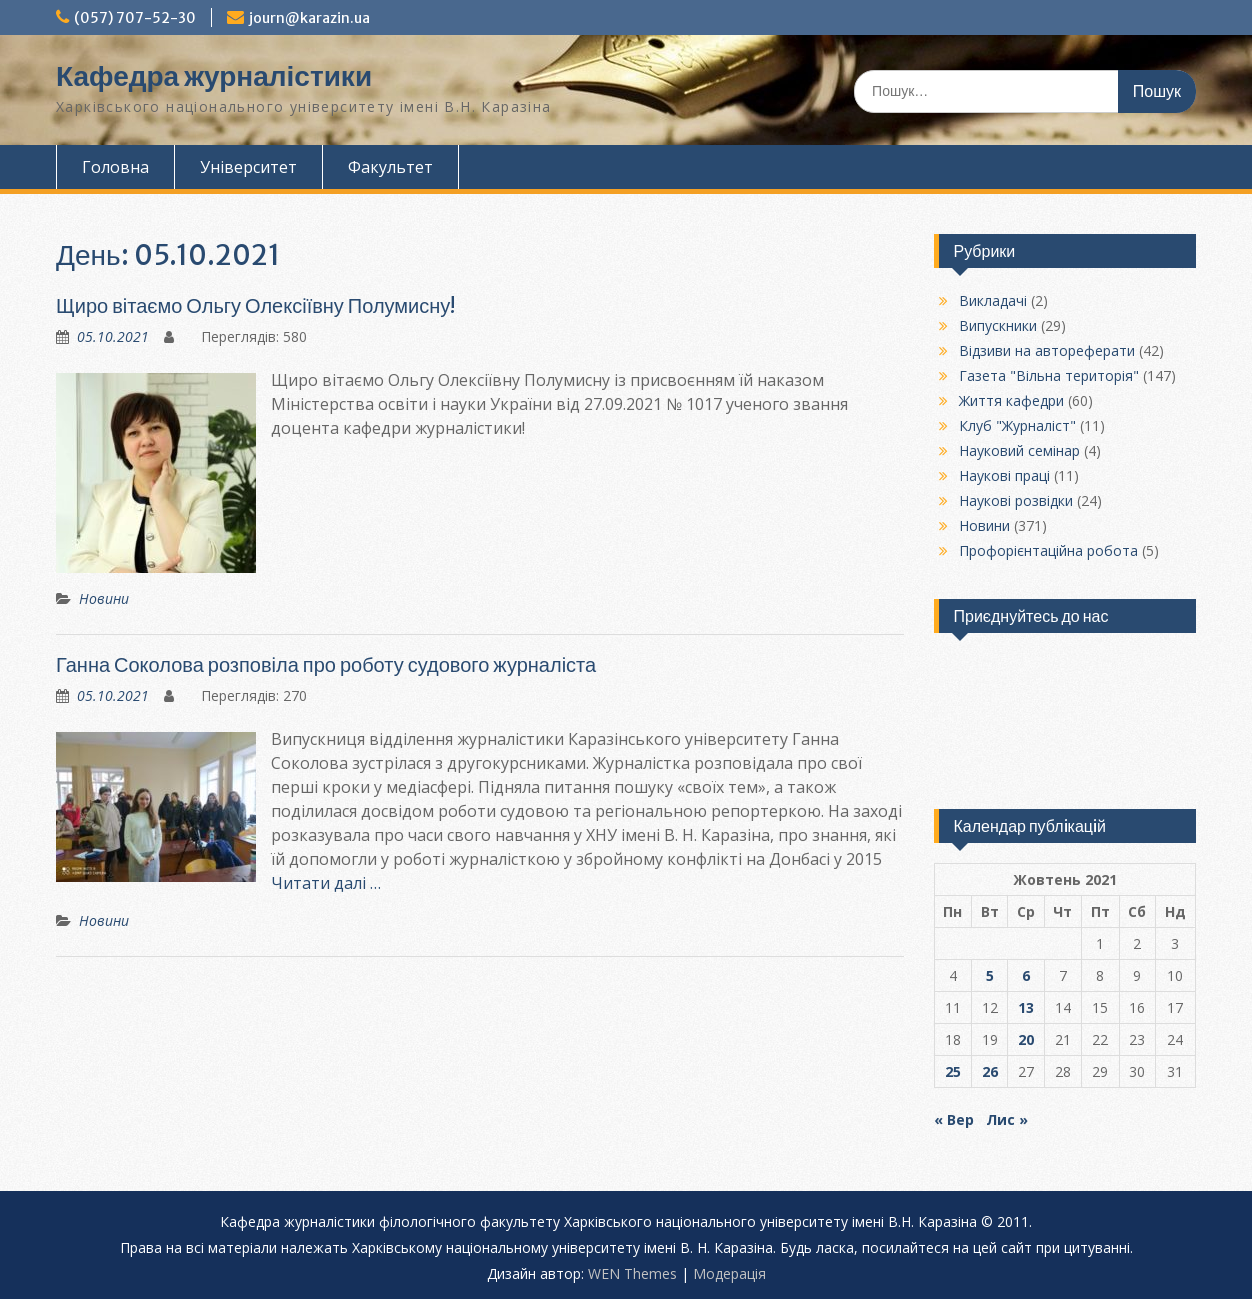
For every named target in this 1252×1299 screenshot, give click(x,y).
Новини (104, 598)
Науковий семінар (1019, 450)
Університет (248, 167)
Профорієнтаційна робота (1048, 550)
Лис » (1007, 1119)
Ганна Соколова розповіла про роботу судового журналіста (326, 664)
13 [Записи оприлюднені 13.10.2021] (1026, 1007)
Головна (115, 167)
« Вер (954, 1119)
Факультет (390, 167)
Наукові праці (1004, 475)
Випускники (998, 325)
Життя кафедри (1011, 400)
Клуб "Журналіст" (1017, 425)
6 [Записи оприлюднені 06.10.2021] (1026, 975)
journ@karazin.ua (309, 18)
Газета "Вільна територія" (1049, 375)
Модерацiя (729, 1273)
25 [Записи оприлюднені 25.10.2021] (953, 1071)
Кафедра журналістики (214, 76)
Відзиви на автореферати (1047, 350)
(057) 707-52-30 (135, 18)
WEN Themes (632, 1273)
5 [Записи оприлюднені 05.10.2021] (990, 975)
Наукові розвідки (1016, 500)
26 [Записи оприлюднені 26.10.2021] (990, 1071)
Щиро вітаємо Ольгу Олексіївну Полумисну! (255, 305)
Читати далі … (326, 883)
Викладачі (993, 300)
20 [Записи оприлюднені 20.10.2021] (1026, 1039)
